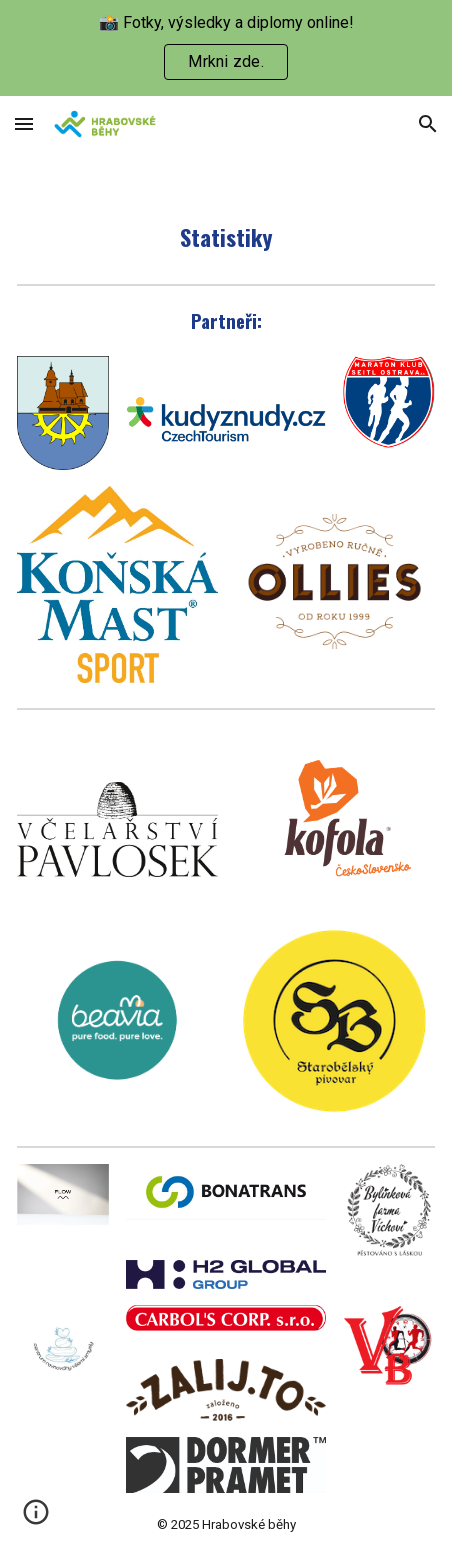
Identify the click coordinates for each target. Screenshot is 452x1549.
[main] (226, 237)
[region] (226, 48)
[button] (24, 123)
